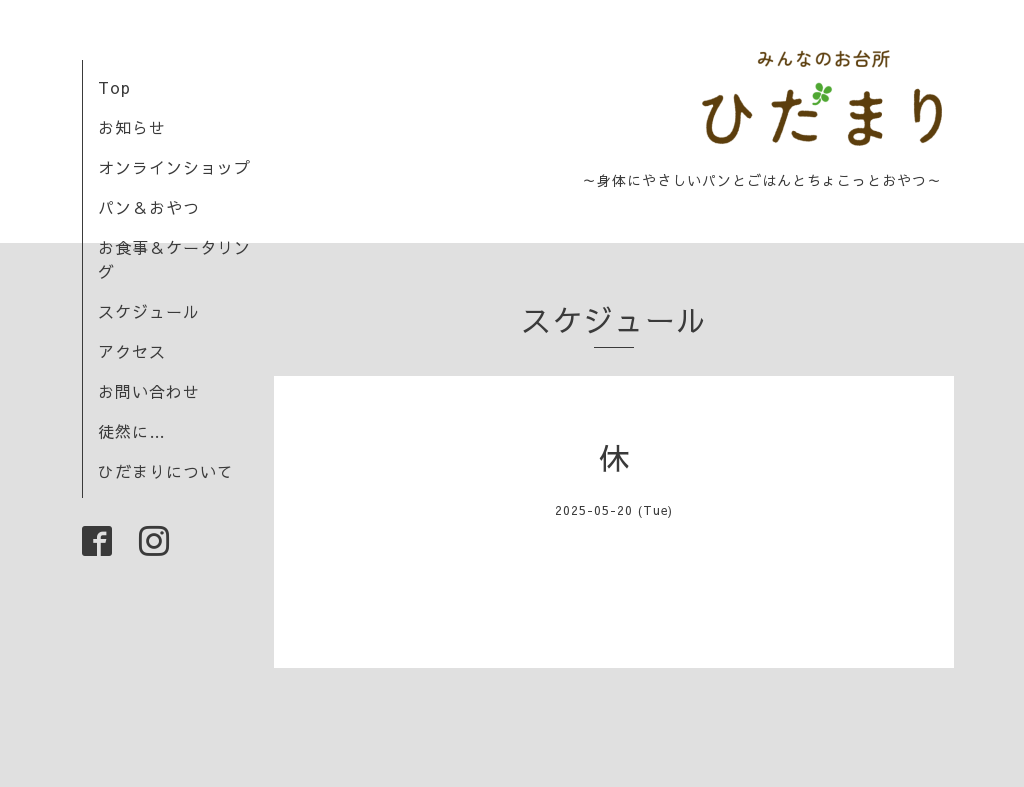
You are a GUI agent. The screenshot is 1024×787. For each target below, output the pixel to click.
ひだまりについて (166, 471)
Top (114, 87)
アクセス (132, 351)
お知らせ (132, 127)
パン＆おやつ (149, 207)
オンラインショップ (174, 167)
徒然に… (132, 431)
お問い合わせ (149, 391)
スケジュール (149, 311)
